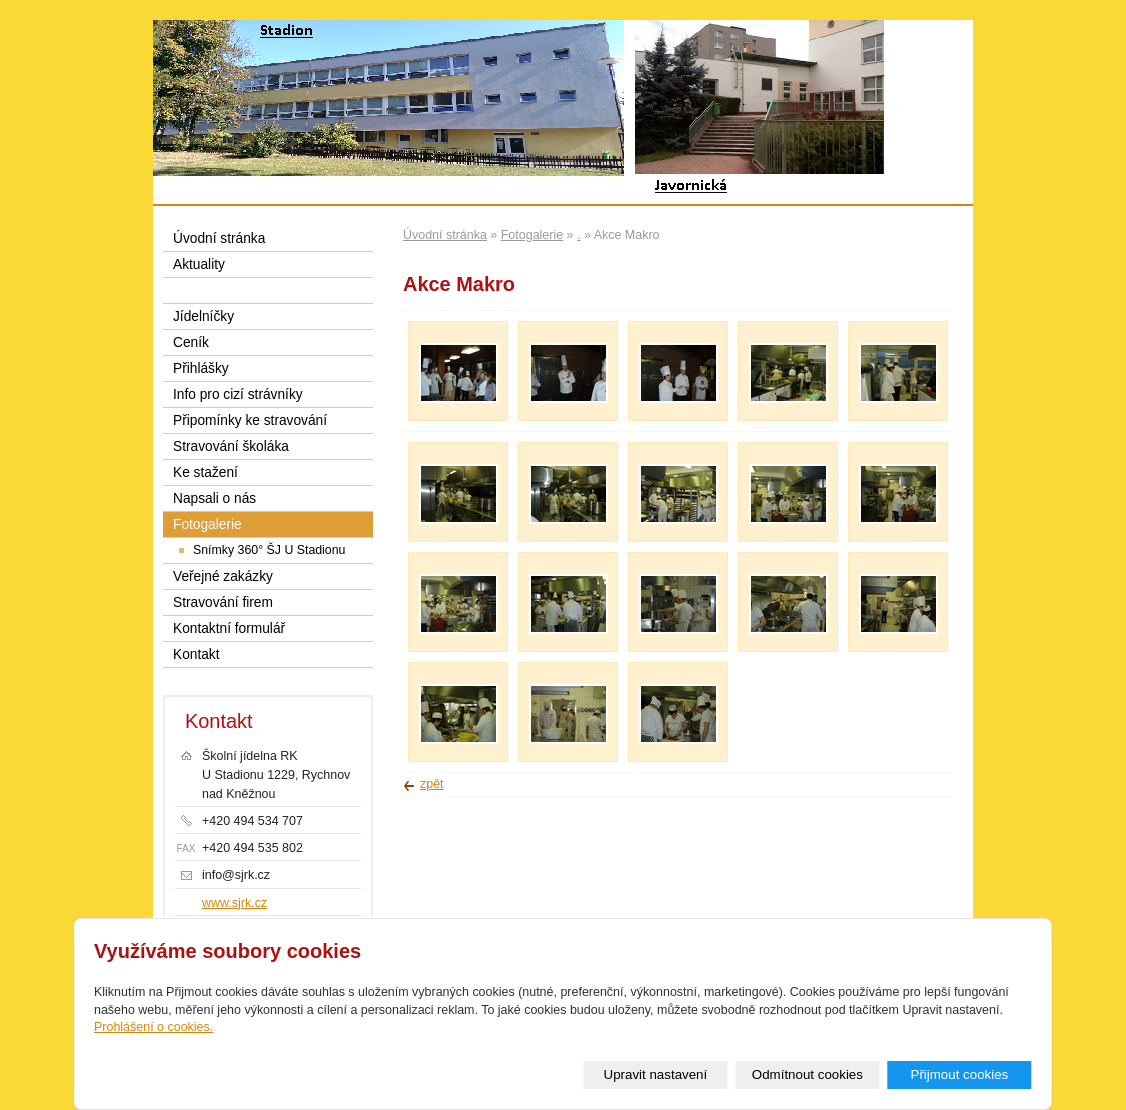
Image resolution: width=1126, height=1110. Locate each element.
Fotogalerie (532, 235)
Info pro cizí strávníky (238, 394)
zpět (432, 784)
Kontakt (196, 654)
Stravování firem (223, 602)
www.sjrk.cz (234, 903)
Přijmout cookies (959, 1074)
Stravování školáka (231, 446)
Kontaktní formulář (229, 628)
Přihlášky (201, 368)
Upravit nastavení (656, 1074)
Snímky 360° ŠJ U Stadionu (269, 550)
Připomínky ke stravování (250, 420)
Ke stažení (205, 472)
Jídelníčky (203, 316)
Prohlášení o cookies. (153, 1027)
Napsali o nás (214, 498)
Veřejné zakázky (223, 576)
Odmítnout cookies (807, 1074)
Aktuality (199, 264)
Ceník (191, 342)
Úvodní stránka (445, 235)
